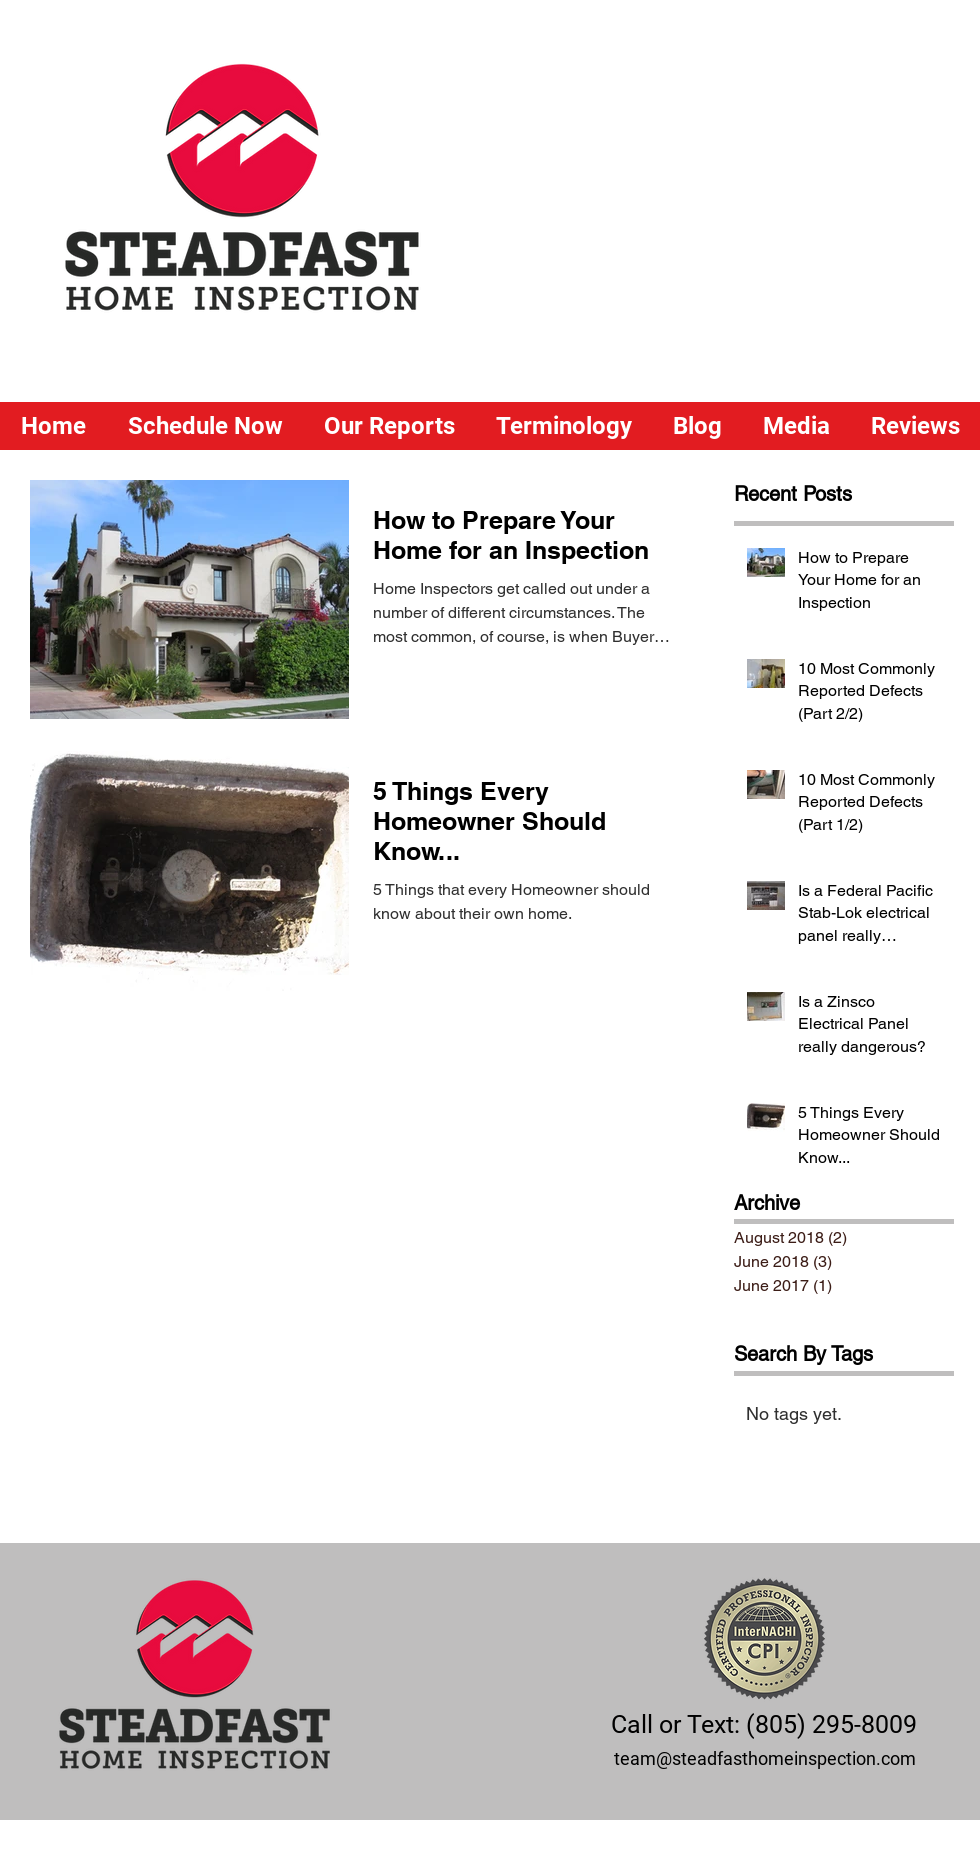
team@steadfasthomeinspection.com (765, 1758)
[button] (389, 426)
